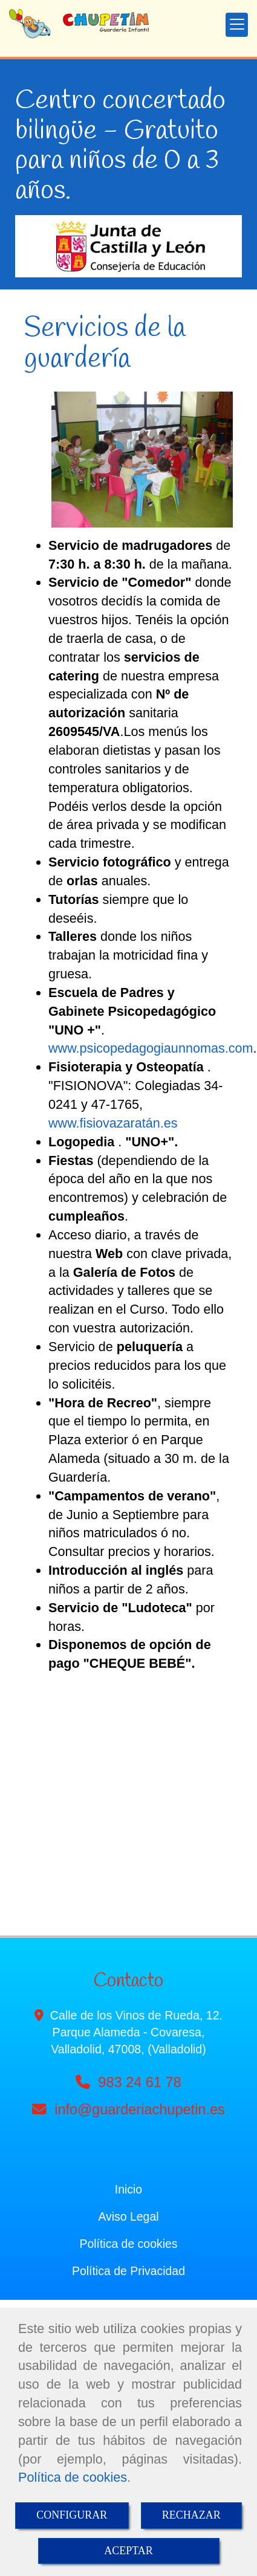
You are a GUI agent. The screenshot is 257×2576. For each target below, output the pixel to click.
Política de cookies (72, 2477)
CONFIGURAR (71, 2515)
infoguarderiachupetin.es (139, 2109)
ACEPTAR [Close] (128, 2551)
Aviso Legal (128, 2216)
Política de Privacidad (128, 2270)
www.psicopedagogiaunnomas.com (150, 1048)
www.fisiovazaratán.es (113, 1123)
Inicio (128, 2189)
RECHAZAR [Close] (191, 2515)
